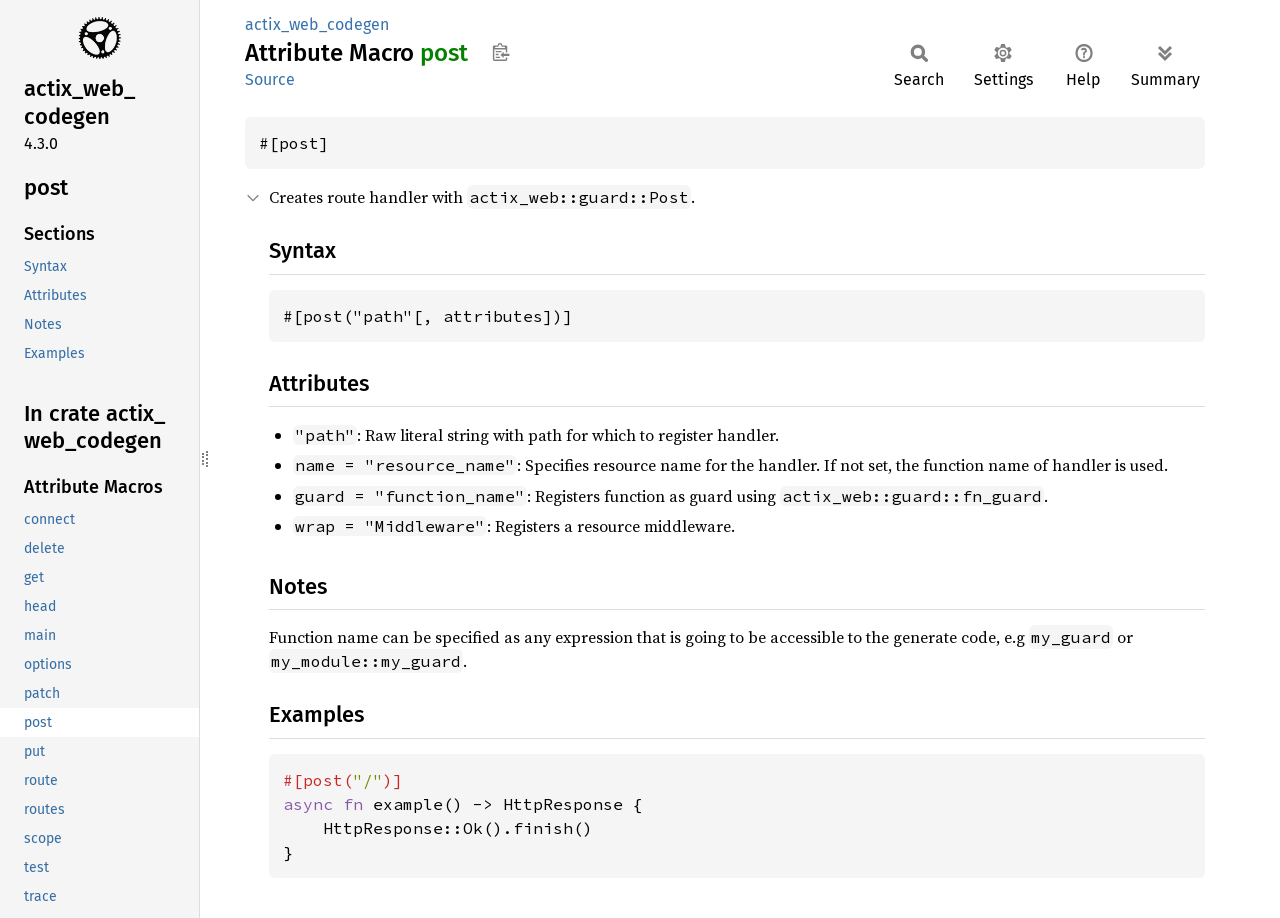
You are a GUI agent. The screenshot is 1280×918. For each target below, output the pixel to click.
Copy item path (500, 52)
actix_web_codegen (317, 24)
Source (270, 79)
